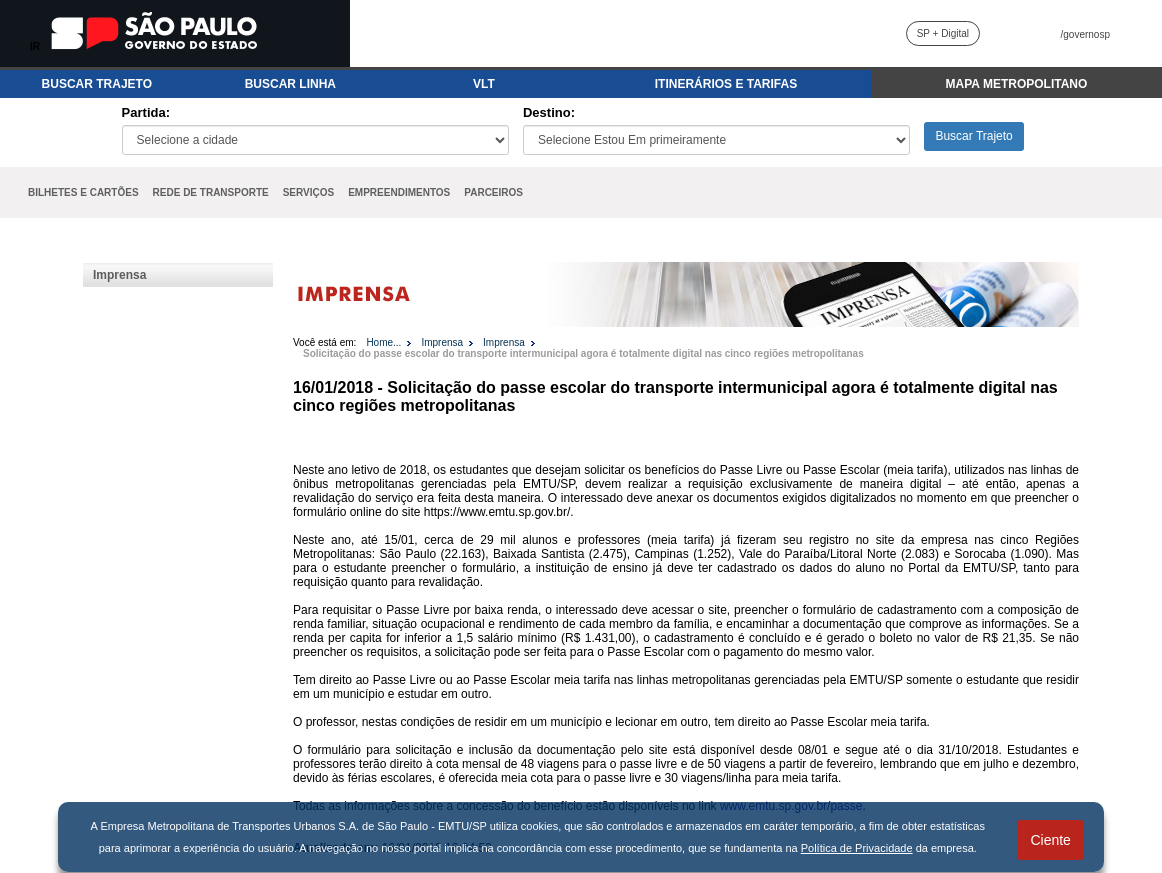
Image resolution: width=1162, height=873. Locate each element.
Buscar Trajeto (973, 136)
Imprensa (119, 275)
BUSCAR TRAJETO (97, 84)
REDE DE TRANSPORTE (211, 192)
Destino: (549, 112)
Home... (383, 342)
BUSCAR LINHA (290, 84)
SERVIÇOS (309, 192)
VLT (484, 84)
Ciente (1050, 840)
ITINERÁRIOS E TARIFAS (726, 84)
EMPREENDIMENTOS (399, 192)
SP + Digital (943, 33)
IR (35, 46)
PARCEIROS (493, 192)
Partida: (146, 112)
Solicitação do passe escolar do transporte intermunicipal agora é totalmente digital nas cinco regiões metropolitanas (583, 353)
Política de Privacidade (857, 848)
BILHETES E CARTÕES (83, 192)
